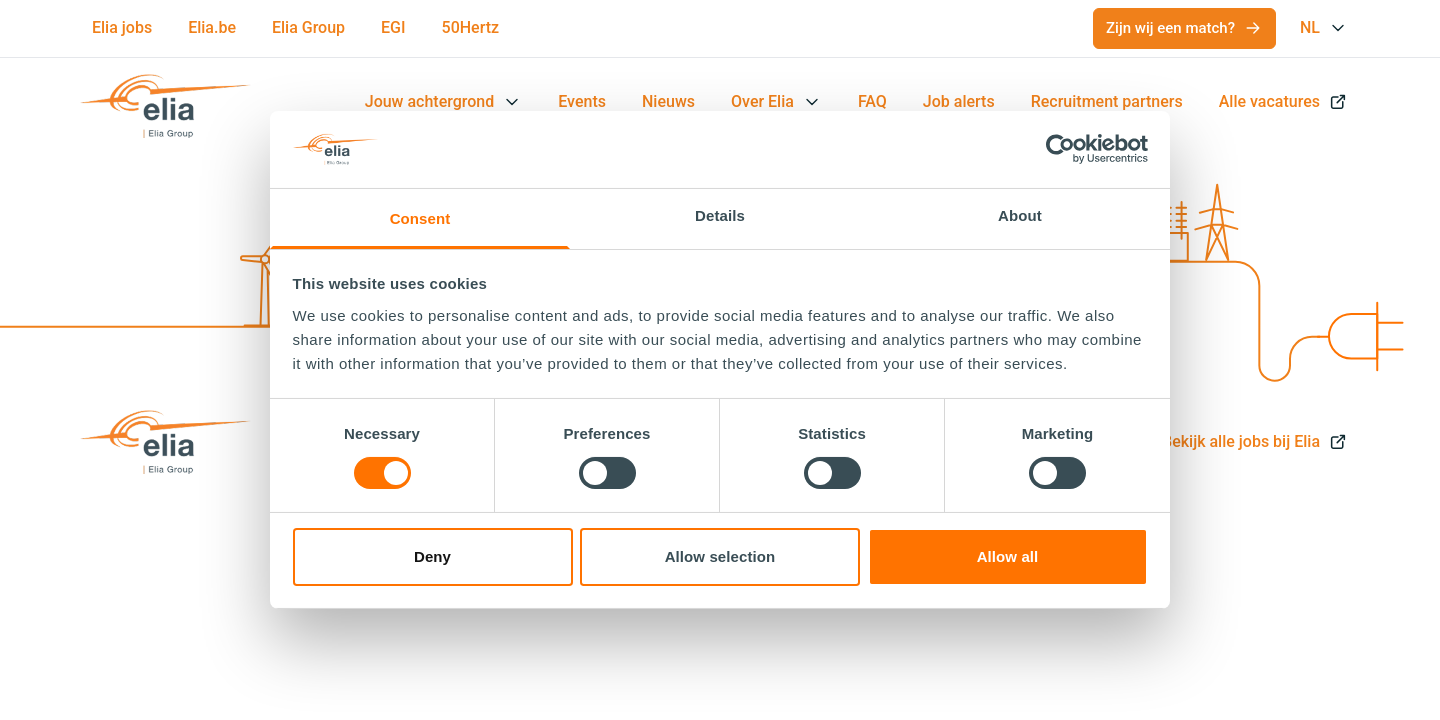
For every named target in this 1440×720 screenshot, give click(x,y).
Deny (432, 556)
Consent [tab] (420, 218)
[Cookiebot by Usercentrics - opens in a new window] (1060, 149)
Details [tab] (720, 215)
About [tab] (1020, 215)
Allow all (1008, 556)
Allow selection (720, 556)
